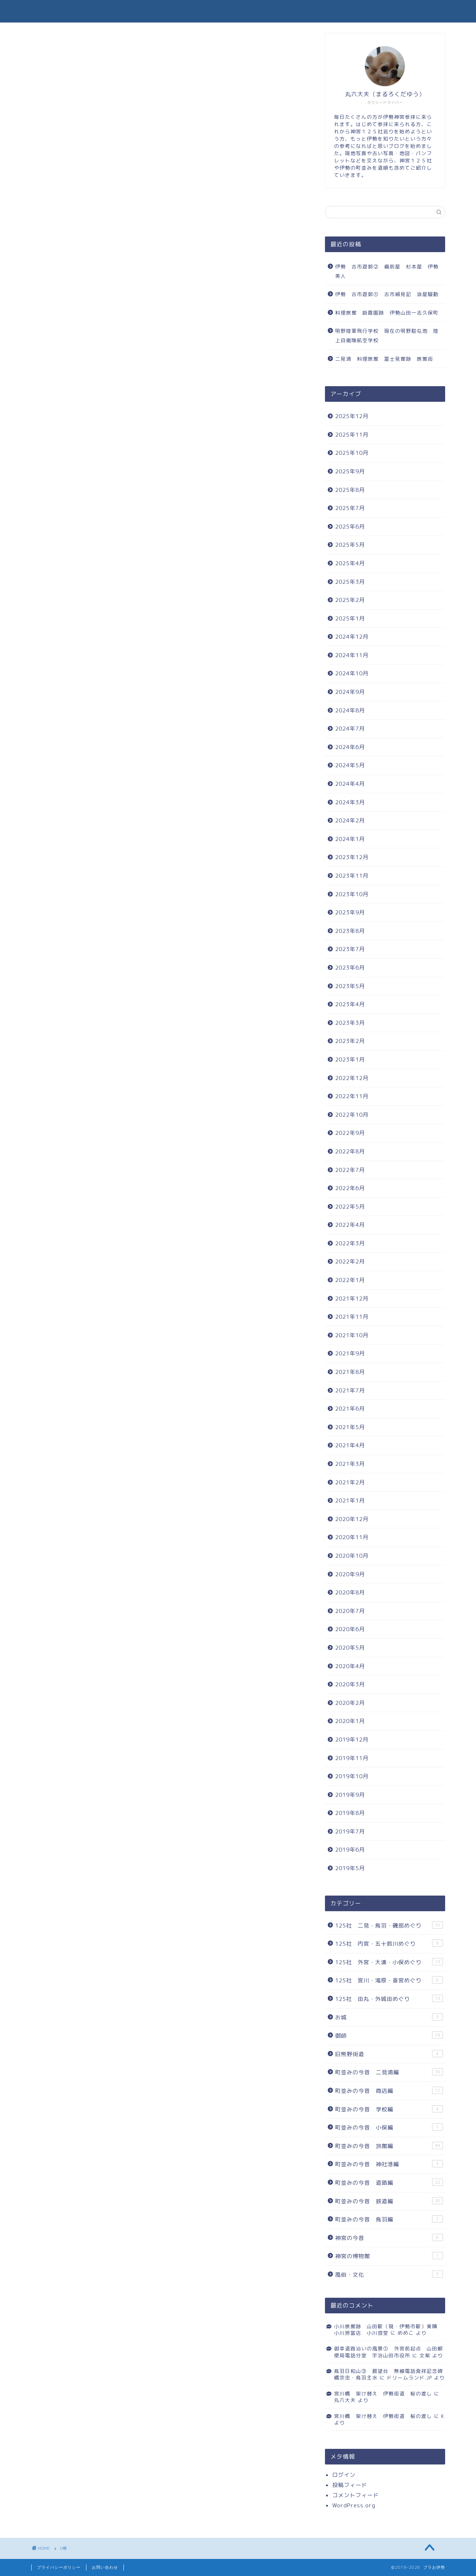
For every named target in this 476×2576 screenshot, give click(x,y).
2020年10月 (352, 1556)
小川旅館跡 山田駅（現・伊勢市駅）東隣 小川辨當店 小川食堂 (388, 2329)
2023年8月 (350, 931)
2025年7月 (350, 508)
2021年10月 (352, 1335)
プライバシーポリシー (59, 2567)
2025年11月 (352, 434)
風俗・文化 (389, 2274)
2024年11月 (352, 655)
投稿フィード (349, 2485)
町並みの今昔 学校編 (389, 2109)
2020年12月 (352, 1519)
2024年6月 (350, 747)
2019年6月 (350, 1849)
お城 (389, 2017)
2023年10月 (352, 894)
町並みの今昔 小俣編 (389, 2127)
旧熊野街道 (389, 2054)
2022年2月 (350, 1261)
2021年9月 (350, 1353)
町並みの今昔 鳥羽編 (389, 2219)
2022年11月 (352, 1096)
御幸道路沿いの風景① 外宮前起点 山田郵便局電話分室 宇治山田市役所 (388, 2351)
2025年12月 (352, 416)
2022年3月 (350, 1243)
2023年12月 (352, 857)
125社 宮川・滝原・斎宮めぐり (389, 1980)
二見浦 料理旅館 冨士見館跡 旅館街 (387, 358)
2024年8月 (350, 710)
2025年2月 (350, 600)
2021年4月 (350, 1445)
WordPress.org (353, 2505)
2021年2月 (350, 1482)
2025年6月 (350, 526)
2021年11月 (352, 1317)
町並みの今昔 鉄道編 (389, 2201)
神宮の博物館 (389, 2256)
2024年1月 (350, 839)
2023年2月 (350, 1041)
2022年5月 (350, 1206)
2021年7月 (350, 1390)
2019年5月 (350, 1868)
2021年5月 (350, 1427)
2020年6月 (350, 1629)
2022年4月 (350, 1225)
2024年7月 (350, 728)
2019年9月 (350, 1795)
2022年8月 (350, 1151)
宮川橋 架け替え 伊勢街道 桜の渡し (383, 2393)
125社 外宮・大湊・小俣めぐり (389, 1962)
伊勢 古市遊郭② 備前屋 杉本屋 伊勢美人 (387, 271)
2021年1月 (350, 1500)
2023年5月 (350, 986)
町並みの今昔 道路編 (389, 2183)
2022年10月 (352, 1115)
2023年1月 (350, 1059)
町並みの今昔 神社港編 (389, 2164)
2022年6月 (350, 1188)
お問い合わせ (105, 2567)
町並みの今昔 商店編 (389, 2091)
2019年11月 (352, 1758)
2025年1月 (350, 618)
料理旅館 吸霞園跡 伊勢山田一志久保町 (387, 312)
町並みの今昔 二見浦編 (389, 2072)
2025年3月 (350, 582)
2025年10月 (352, 453)
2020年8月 (350, 1592)
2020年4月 (350, 1666)
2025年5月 (350, 545)
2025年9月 (350, 471)
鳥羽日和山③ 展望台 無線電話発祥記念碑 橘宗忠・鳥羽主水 (391, 2374)
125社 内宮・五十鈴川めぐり (389, 1944)
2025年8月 (350, 490)
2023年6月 (350, 967)
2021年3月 (350, 1464)
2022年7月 (350, 1170)
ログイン (343, 2475)
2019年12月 (352, 1739)
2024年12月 (352, 636)
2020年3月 (350, 1684)
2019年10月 (352, 1776)
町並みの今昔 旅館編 (389, 2146)
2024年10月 (352, 673)
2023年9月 (350, 912)
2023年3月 (350, 1023)
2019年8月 (350, 1813)
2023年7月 (350, 949)
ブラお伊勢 (238, 11)
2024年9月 (350, 692)
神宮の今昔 (389, 2238)
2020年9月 (350, 1574)
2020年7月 (350, 1611)
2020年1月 (350, 1721)
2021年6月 (350, 1408)
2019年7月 (350, 1831)
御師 (389, 2035)
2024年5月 (350, 765)
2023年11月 (352, 875)
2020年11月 (352, 1537)
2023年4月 (350, 1004)
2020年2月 (350, 1703)
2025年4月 (350, 563)
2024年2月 (350, 820)
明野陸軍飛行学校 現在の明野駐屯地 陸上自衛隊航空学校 (387, 335)
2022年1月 (350, 1280)
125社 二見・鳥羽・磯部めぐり (389, 1925)
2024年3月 (350, 802)
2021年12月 (352, 1298)
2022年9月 (350, 1133)
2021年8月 (350, 1372)
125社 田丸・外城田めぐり (389, 1999)
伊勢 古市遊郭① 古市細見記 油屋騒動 (387, 294)
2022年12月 (352, 1078)
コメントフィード (355, 2495)
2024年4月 (350, 784)
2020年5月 (350, 1647)
